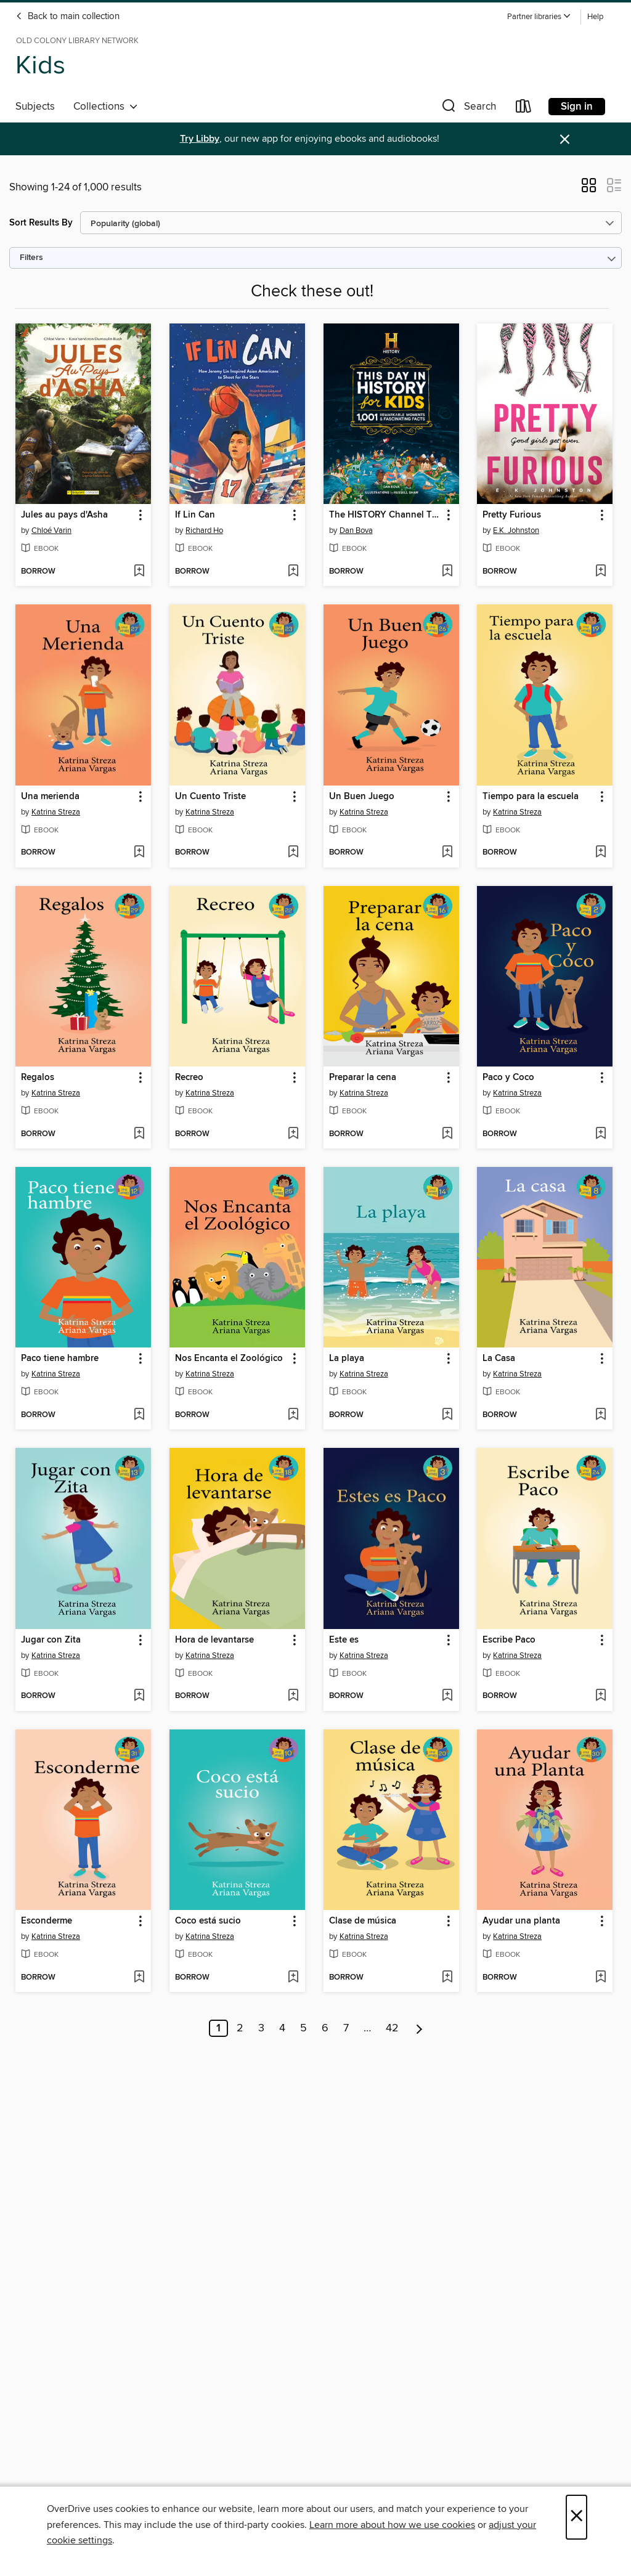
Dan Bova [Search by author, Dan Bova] (356, 530)
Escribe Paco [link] (508, 1640)
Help (595, 17)
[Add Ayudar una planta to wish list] (600, 1978)
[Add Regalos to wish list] (139, 1134)
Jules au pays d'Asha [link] (64, 515)
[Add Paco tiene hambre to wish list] (139, 1415)
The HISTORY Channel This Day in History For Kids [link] (385, 515)
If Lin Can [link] (195, 515)
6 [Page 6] (325, 2028)
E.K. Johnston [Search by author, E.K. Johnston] (516, 530)
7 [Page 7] (346, 2028)
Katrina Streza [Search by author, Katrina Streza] (55, 812)
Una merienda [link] (50, 796)
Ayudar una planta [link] (521, 1921)
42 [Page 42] (392, 2028)
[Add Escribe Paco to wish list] (600, 1696)
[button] (539, 17)
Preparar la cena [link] (362, 1077)
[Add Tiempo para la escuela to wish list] (600, 853)
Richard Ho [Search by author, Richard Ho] (204, 530)
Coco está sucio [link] (208, 1921)
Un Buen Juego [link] (361, 796)
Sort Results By (41, 223)
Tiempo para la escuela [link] (530, 796)
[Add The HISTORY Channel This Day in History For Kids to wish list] (447, 572)
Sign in (577, 106)
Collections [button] (105, 106)
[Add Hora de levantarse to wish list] (293, 1696)
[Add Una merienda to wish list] (139, 853)
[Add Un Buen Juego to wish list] (447, 853)
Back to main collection (67, 16)
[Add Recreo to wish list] (293, 1134)
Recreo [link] (189, 1077)
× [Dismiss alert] (564, 139)
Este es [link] (344, 1640)
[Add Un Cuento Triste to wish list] (293, 853)
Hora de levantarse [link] (214, 1640)
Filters (31, 258)
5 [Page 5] (303, 2028)
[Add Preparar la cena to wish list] (447, 1134)
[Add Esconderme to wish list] (139, 1978)
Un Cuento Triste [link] (210, 796)
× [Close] (576, 2517)
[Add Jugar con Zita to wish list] (139, 1696)
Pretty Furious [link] (511, 515)
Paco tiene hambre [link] (60, 1358)
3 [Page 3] (261, 2028)
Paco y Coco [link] (508, 1077)
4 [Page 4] (282, 2028)
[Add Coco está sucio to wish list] (293, 1978)
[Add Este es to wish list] (447, 1696)
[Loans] (523, 109)
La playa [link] (346, 1358)
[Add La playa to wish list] (447, 1415)
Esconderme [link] (46, 1921)
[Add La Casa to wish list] (600, 1415)
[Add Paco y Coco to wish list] (600, 1134)
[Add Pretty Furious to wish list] (600, 572)
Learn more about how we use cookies (392, 2525)
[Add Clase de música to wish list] (447, 1978)
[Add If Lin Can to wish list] (293, 572)
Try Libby (199, 138)
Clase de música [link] (362, 1921)
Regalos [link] (37, 1077)
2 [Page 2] (240, 2028)
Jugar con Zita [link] (51, 1640)
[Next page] (419, 2028)
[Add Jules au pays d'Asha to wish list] (139, 572)
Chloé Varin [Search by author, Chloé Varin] (51, 530)
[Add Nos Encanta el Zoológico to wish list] (293, 1415)
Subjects (35, 106)
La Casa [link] (498, 1358)
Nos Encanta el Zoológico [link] (229, 1358)
